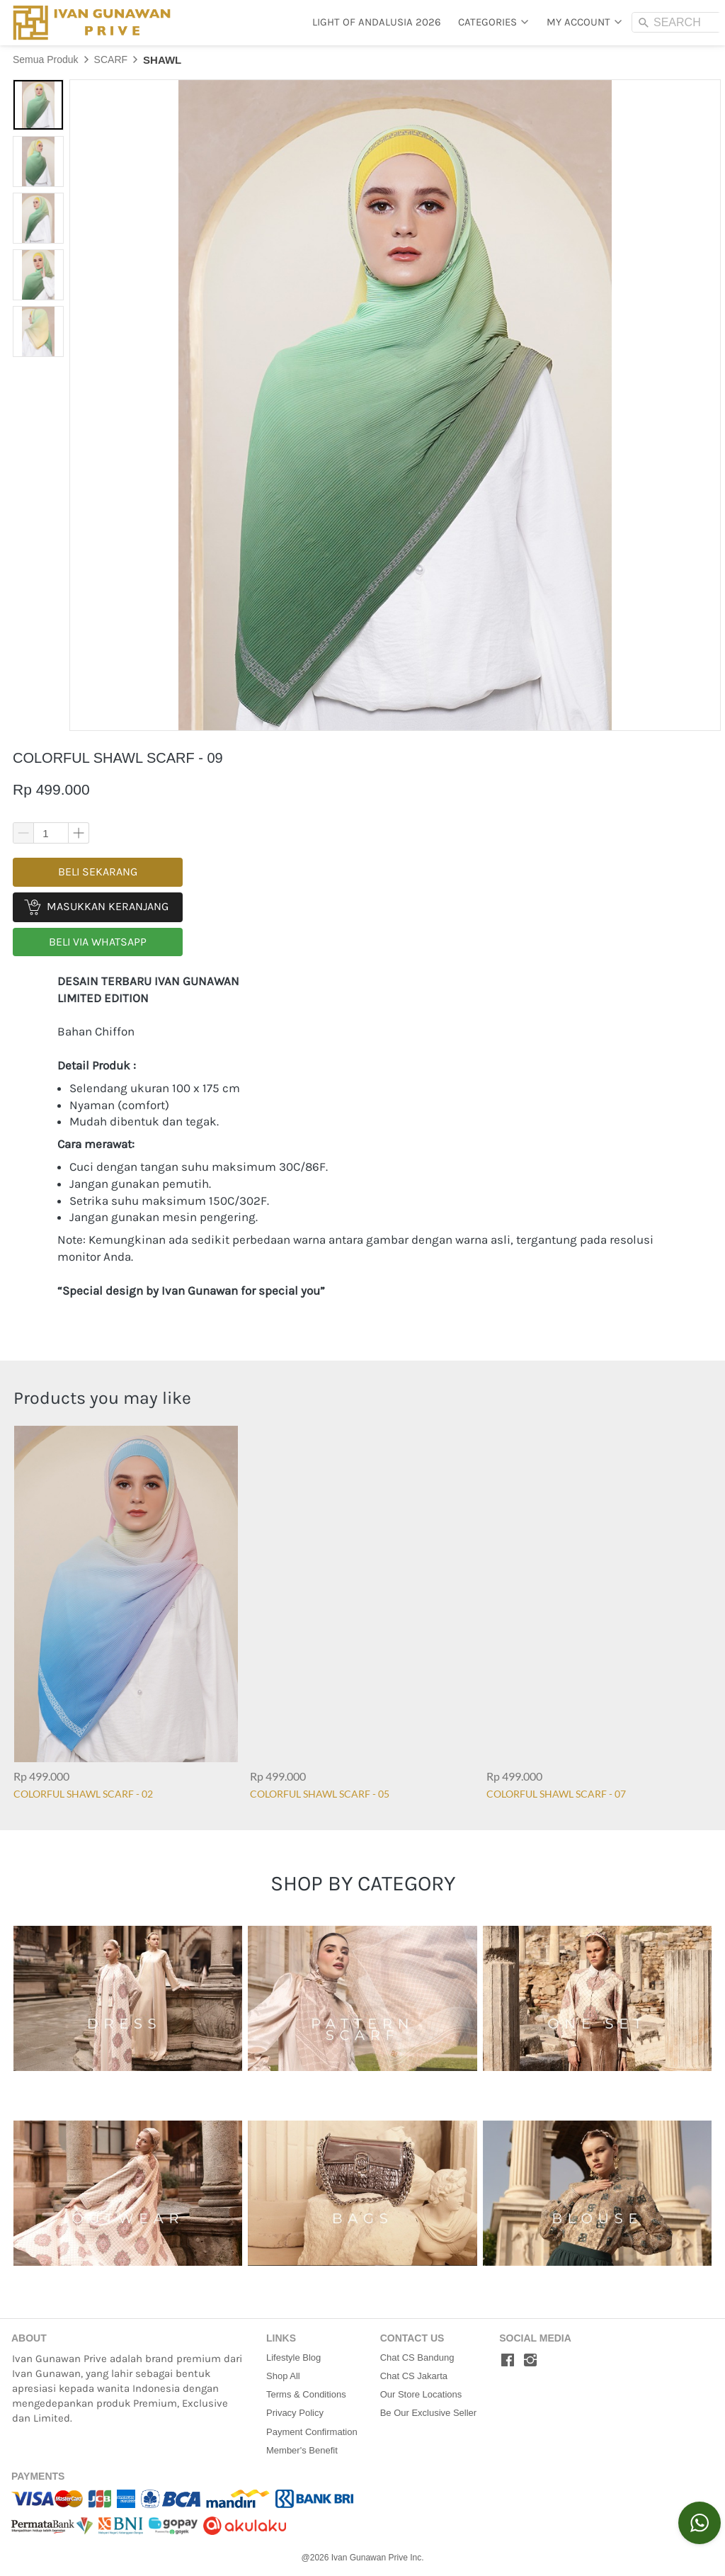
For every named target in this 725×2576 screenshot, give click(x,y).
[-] (507, 2360)
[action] (699, 2523)
